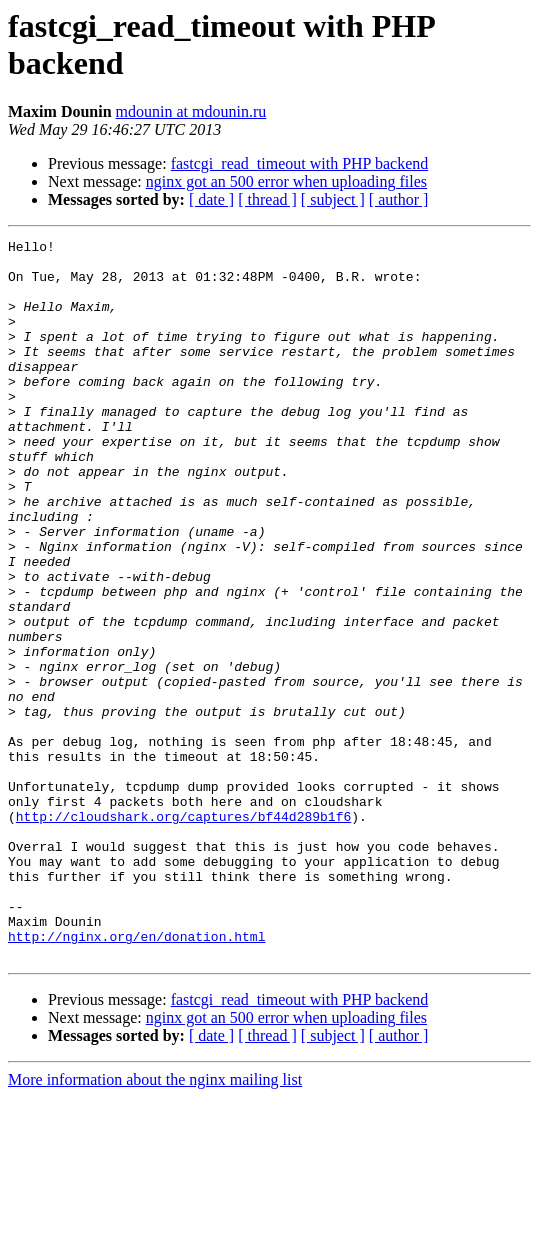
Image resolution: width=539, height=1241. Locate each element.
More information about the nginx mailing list (155, 1223)
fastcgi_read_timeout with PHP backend (300, 163)
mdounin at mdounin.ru (191, 111)
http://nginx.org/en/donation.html (136, 1077)
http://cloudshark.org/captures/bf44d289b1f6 (183, 933)
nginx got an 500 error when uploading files (286, 181)
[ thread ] (267, 199)
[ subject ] (333, 199)
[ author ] (399, 199)
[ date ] (211, 199)
